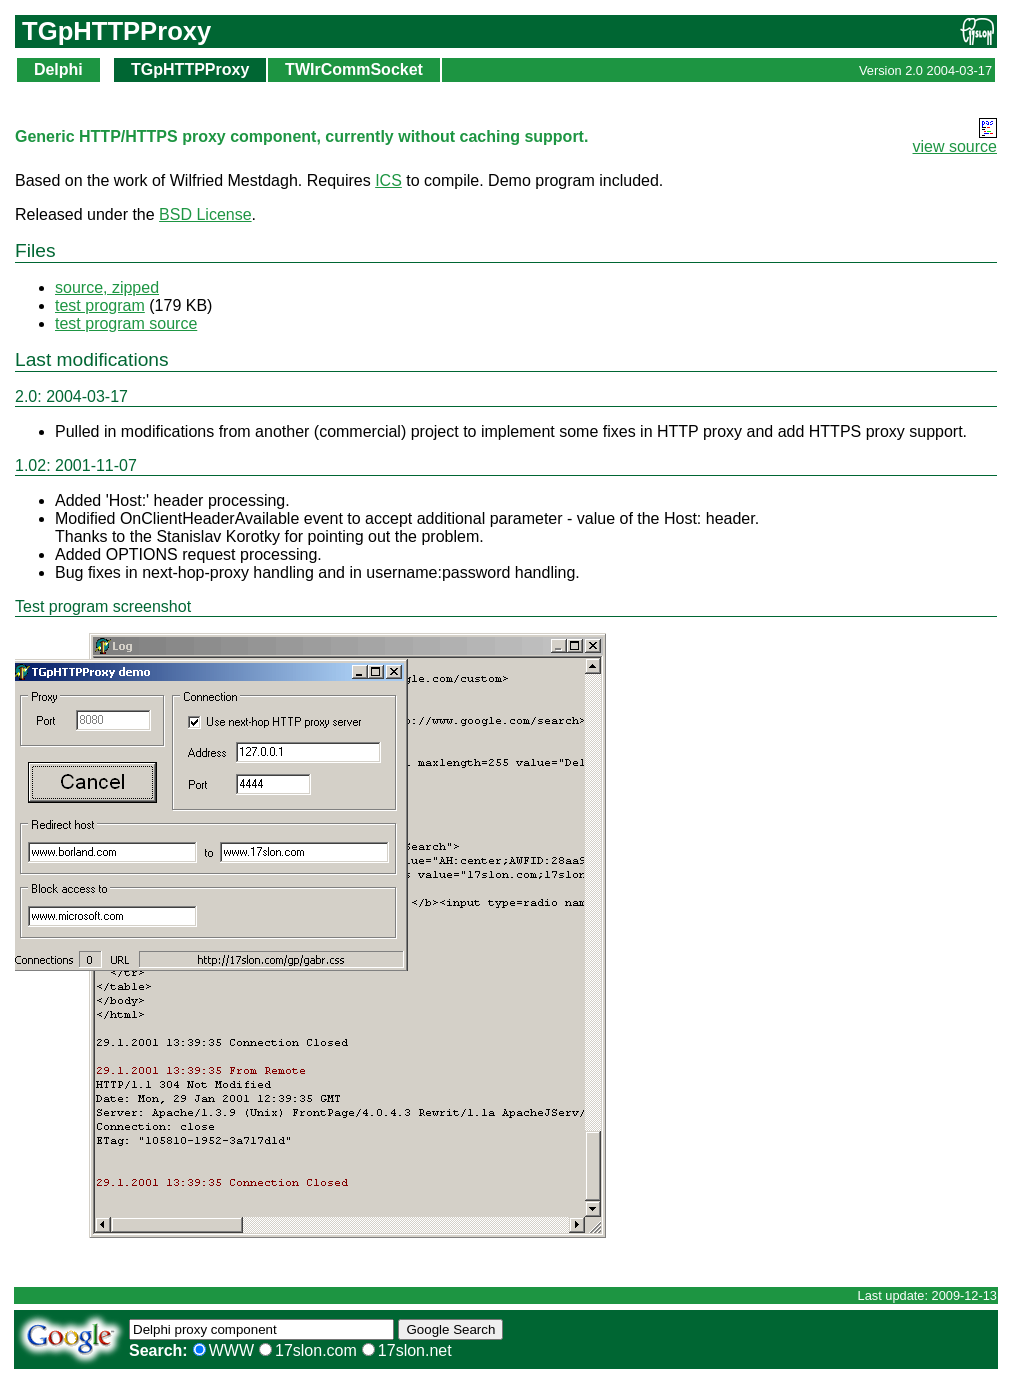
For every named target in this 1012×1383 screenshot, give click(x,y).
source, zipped (107, 287)
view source (955, 146)
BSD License (205, 214)
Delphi (58, 69)
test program (100, 305)
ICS (388, 180)
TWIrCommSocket (354, 69)
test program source (126, 323)
